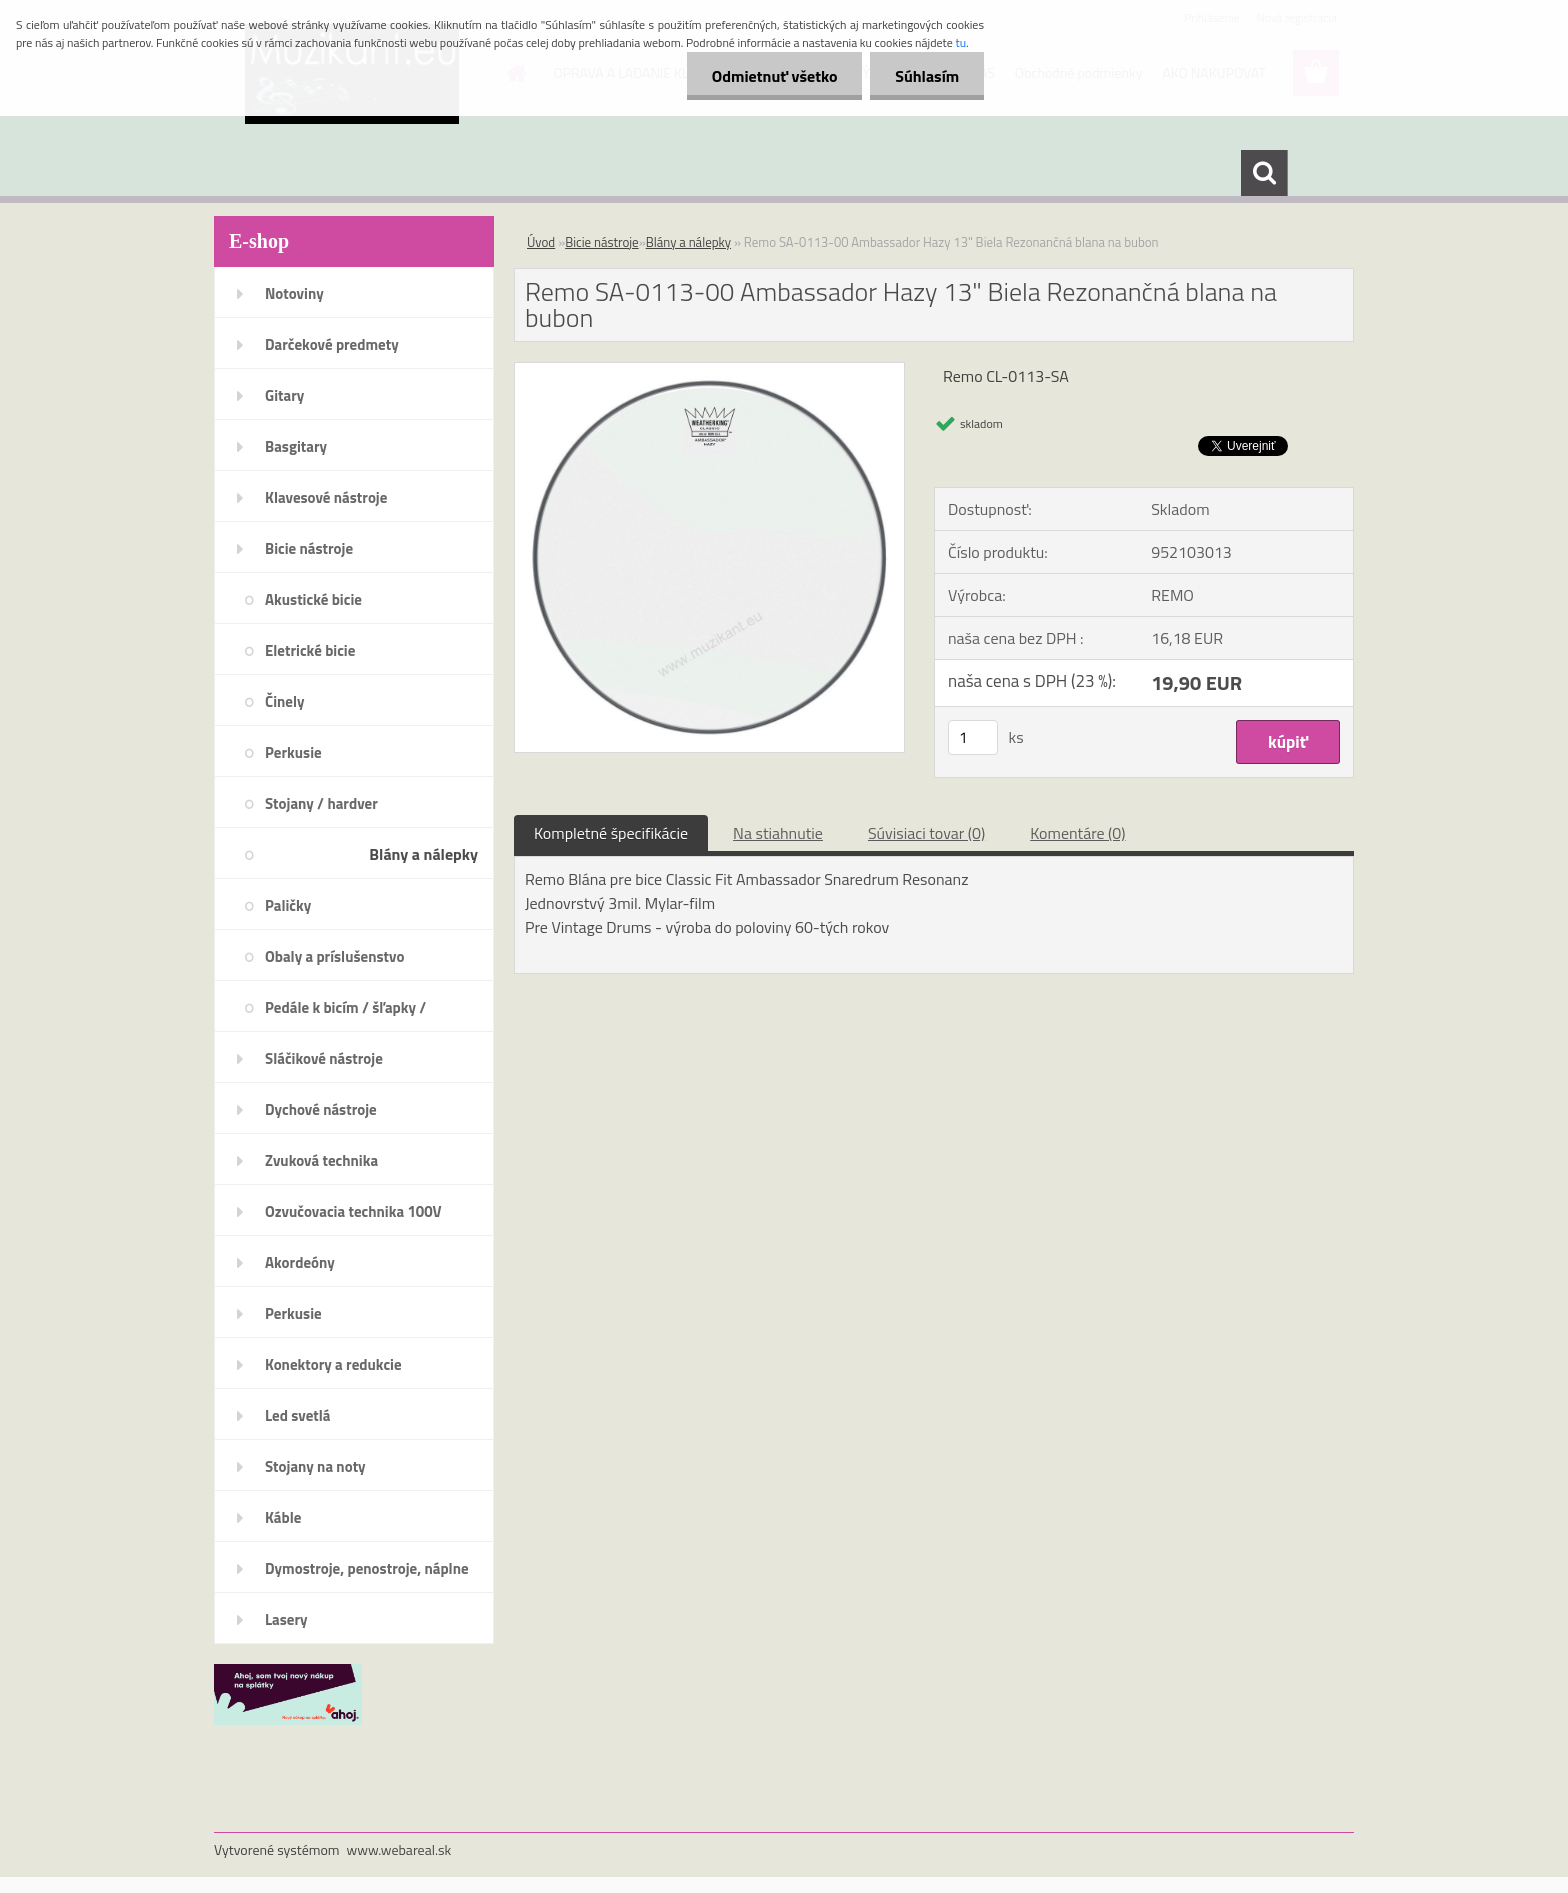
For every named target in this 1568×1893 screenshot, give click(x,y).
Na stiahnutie (778, 833)
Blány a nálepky (423, 854)
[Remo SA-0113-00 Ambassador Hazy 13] (709, 371)
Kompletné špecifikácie (611, 833)
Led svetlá (297, 1415)
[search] (1264, 173)
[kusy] (973, 737)
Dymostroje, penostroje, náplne (367, 1568)
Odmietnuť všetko (774, 76)
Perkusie (293, 752)
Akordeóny (300, 1262)
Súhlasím (927, 76)
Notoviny (294, 293)
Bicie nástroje (309, 548)
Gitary (284, 395)
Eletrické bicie (310, 650)
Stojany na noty (315, 1466)
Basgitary (296, 446)
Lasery (286, 1619)
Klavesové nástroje (326, 497)
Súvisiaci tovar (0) (926, 833)
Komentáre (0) (1077, 833)
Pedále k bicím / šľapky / (345, 1007)
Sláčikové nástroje (324, 1058)
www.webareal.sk (399, 1849)
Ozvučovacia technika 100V (353, 1211)
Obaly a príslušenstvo (334, 956)
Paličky (288, 905)
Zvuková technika (321, 1160)
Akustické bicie (313, 599)
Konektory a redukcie (333, 1364)
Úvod (541, 242)
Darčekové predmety (332, 344)
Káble (283, 1517)
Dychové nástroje (321, 1109)
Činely (285, 701)
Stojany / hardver (321, 803)
